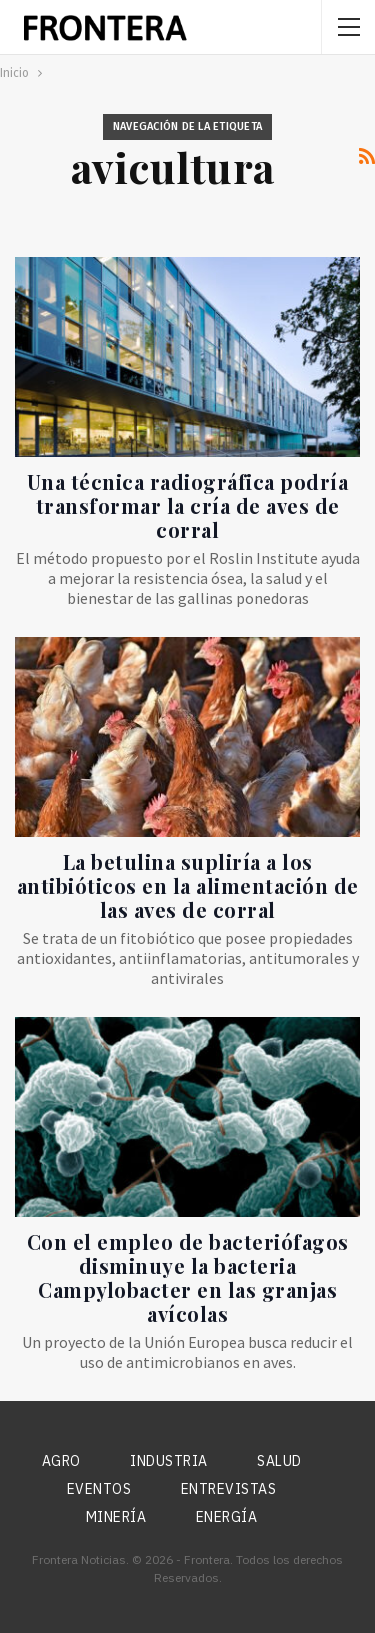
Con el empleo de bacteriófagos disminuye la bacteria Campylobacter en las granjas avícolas (188, 1277)
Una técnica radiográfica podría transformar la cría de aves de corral (188, 505)
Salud (279, 1461)
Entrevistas (229, 1489)
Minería (116, 1517)
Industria (169, 1461)
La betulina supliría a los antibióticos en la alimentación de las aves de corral (188, 885)
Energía (227, 1517)
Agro (61, 1461)
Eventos (99, 1489)
